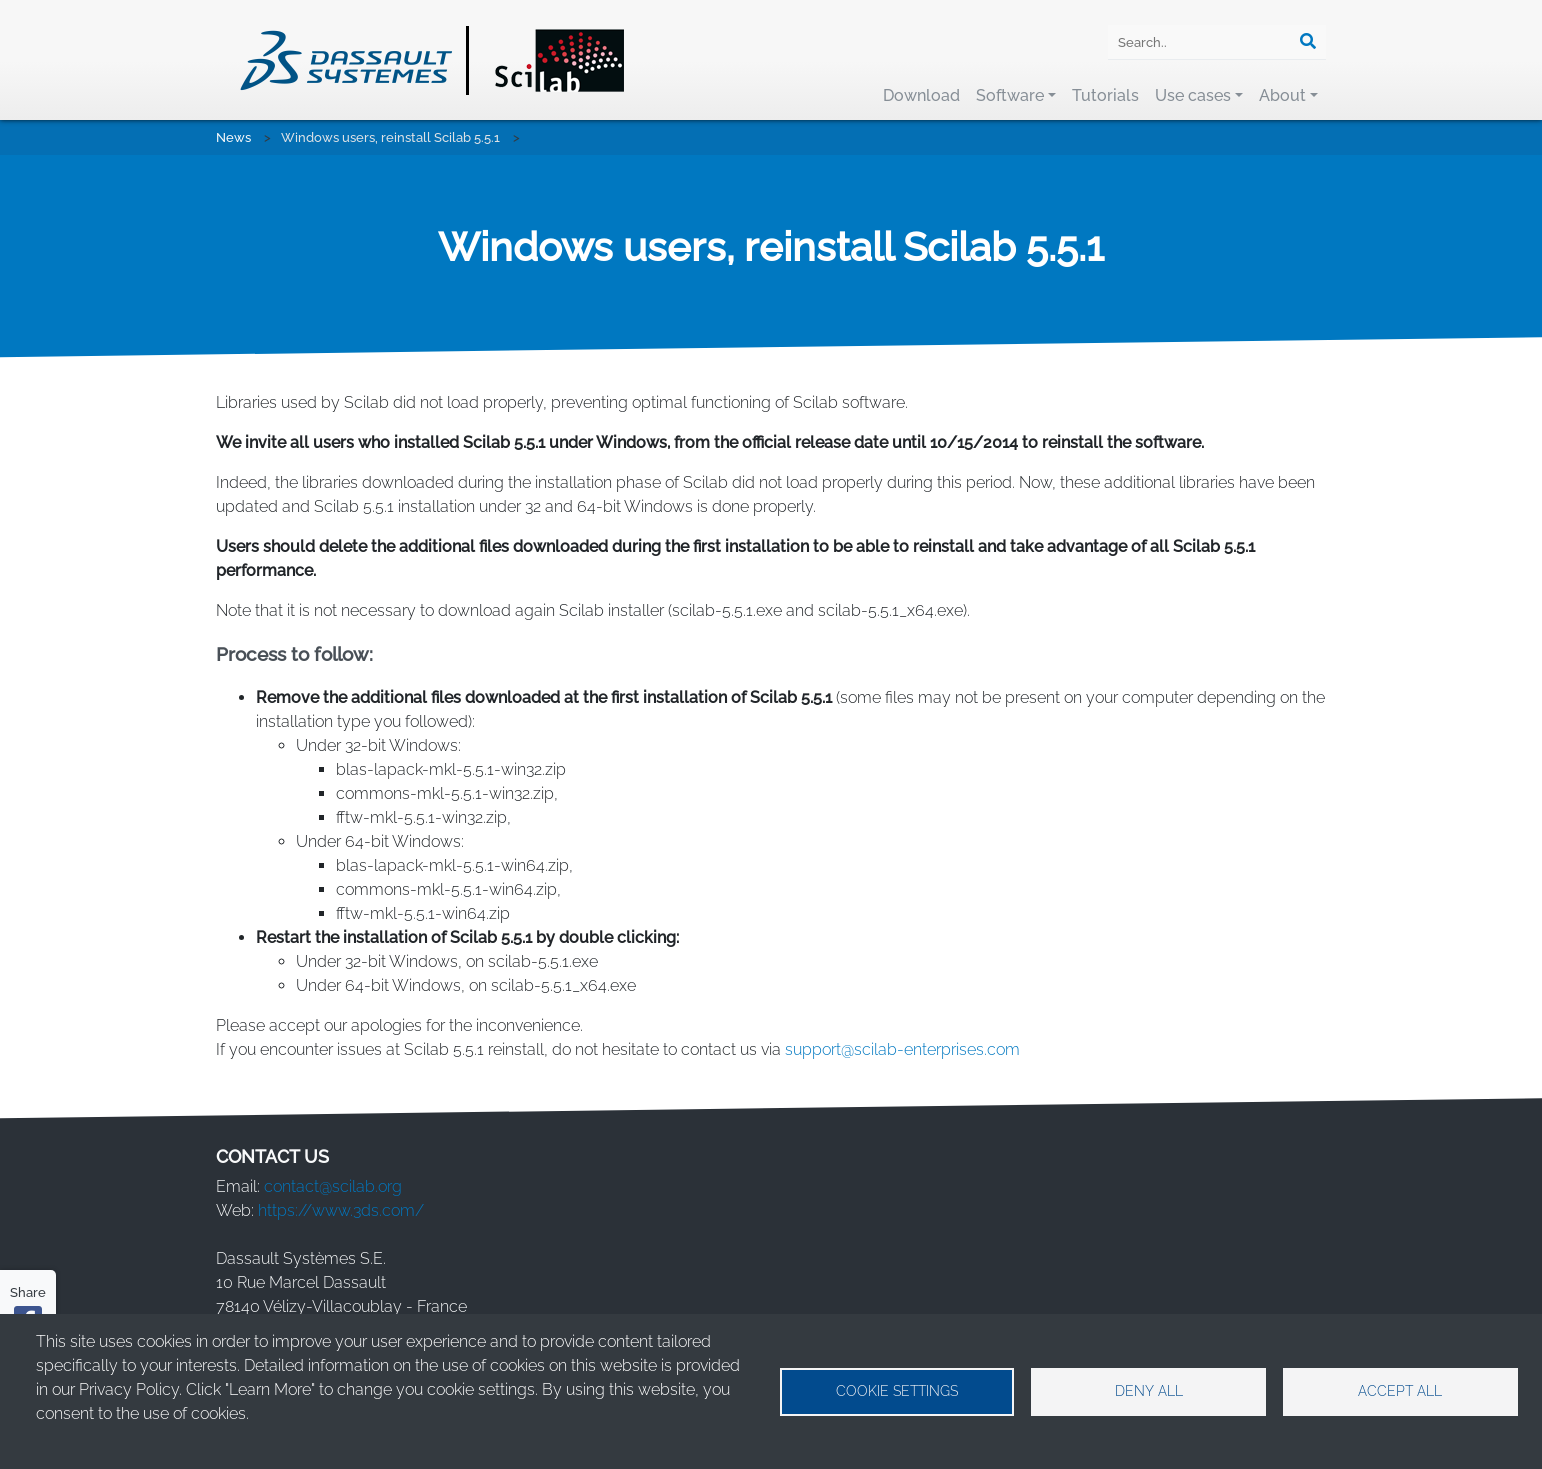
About (1282, 95)
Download (921, 95)
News (233, 137)
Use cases (1193, 95)
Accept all (1400, 1391)
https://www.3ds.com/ (341, 1210)
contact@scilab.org (333, 1186)
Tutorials (1105, 95)
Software (1010, 95)
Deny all (1149, 1391)
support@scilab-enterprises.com (902, 1049)
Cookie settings (897, 1391)
